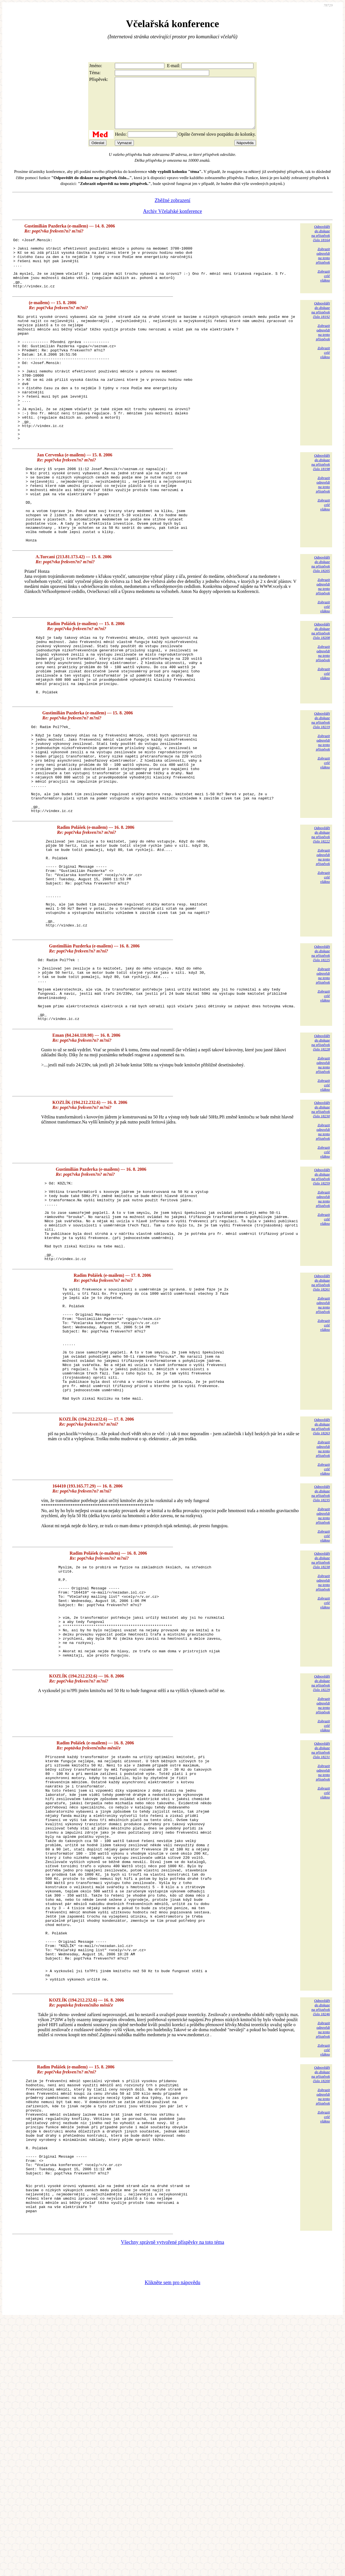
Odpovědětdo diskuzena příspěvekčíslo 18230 (320, 1231)
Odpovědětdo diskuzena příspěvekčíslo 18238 (320, 1721)
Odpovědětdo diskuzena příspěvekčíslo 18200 (320, 2301)
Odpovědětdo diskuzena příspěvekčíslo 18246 (320, 2234)
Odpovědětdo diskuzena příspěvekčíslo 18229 (320, 1863)
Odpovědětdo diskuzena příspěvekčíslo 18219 (320, 793)
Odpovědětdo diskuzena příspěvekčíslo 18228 (320, 1164)
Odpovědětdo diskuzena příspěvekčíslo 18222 (320, 925)
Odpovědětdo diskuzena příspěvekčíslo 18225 (320, 1062)
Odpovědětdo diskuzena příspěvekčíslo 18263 (320, 1587)
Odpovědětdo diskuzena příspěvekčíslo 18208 (320, 691)
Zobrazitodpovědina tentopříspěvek (323, 266)
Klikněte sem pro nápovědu (172, 2538)
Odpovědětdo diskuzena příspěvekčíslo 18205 (320, 624)
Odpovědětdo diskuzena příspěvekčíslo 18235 (320, 1654)
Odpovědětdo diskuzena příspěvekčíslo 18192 (320, 330)
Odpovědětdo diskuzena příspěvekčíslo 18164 (320, 243)
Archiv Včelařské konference (172, 221)
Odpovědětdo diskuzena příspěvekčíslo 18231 (320, 1930)
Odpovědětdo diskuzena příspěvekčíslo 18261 (320, 1420)
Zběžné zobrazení (172, 210)
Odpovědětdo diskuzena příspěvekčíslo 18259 (320, 1298)
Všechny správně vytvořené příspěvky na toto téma (172, 2498)
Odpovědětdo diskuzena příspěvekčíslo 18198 (320, 507)
